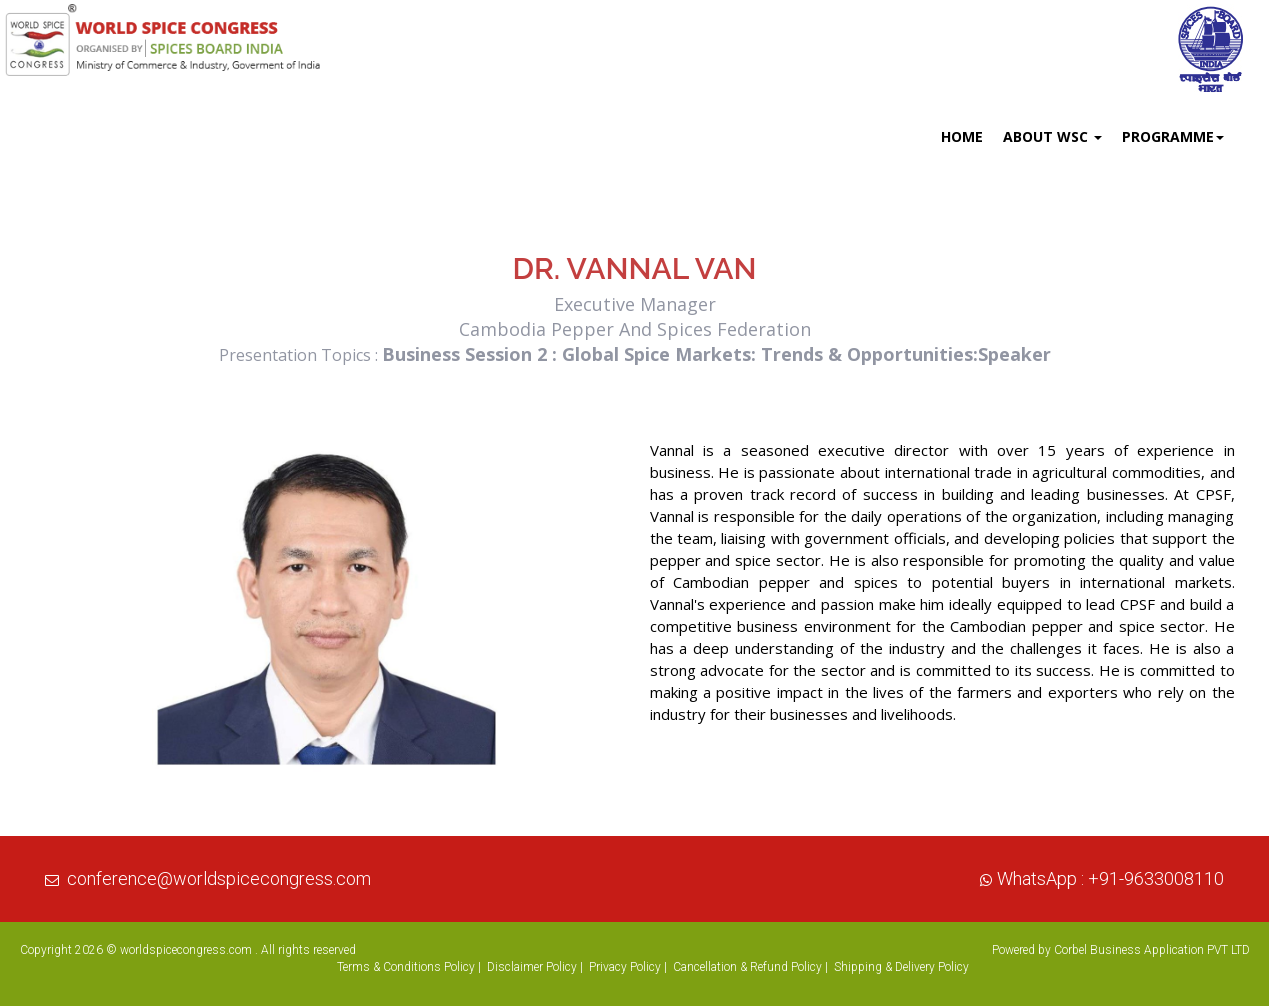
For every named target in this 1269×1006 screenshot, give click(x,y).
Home (962, 136)
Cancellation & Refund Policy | (750, 967)
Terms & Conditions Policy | (409, 967)
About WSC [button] (1052, 136)
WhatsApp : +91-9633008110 (1110, 878)
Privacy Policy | (628, 967)
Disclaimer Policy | (535, 967)
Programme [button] (1173, 136)
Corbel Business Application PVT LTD (1152, 950)
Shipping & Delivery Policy (901, 967)
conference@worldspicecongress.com (219, 878)
